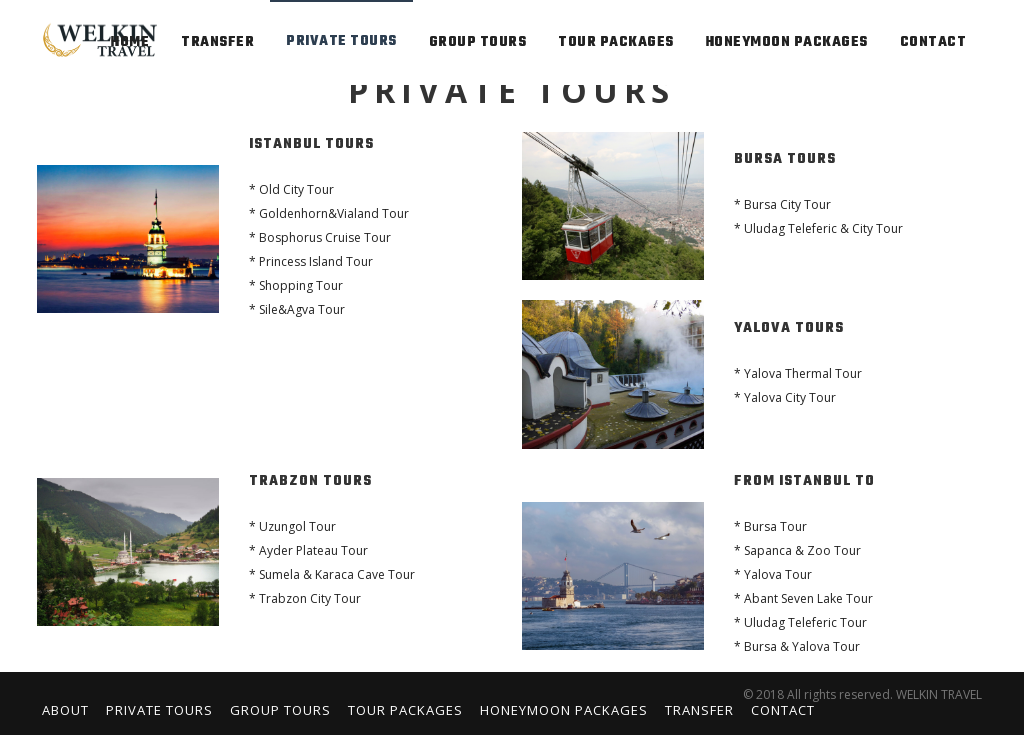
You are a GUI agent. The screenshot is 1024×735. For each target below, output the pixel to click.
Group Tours (280, 710)
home (130, 42)
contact (933, 42)
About (65, 710)
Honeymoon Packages (564, 710)
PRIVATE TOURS (341, 41)
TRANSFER (217, 42)
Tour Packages (405, 710)
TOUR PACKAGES (616, 42)
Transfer (699, 710)
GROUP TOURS (478, 42)
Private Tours (159, 710)
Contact (783, 710)
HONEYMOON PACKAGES (787, 42)
